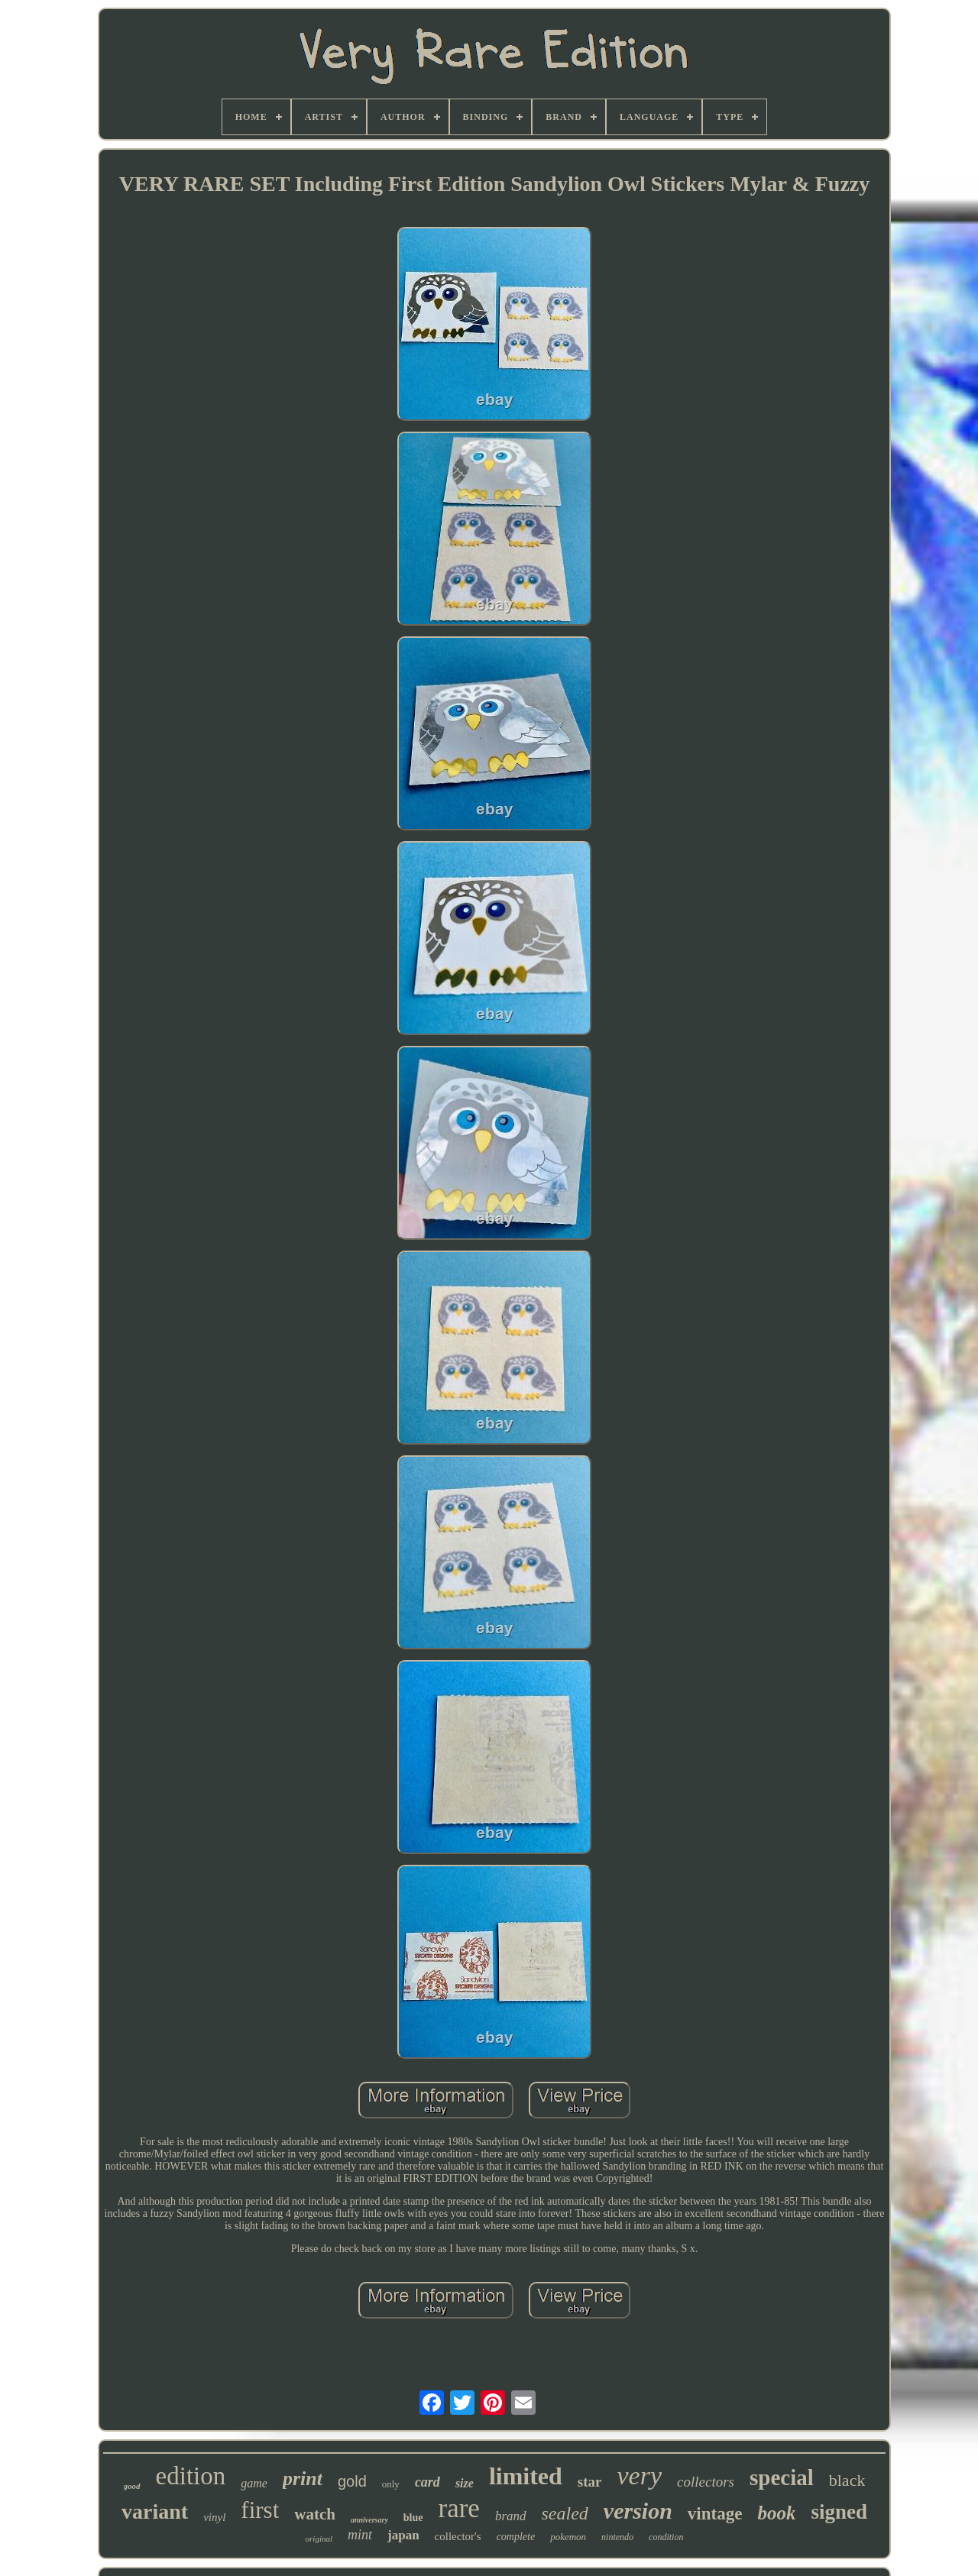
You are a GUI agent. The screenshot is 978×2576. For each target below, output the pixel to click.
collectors (705, 2482)
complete (516, 2536)
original (319, 2538)
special (782, 2477)
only (391, 2484)
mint (360, 2534)
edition (191, 2476)
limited (525, 2476)
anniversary (369, 2520)
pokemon (568, 2536)
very (639, 2475)
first (260, 2510)
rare (459, 2508)
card (427, 2482)
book (776, 2513)
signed (839, 2511)
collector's (458, 2536)
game (254, 2483)
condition (666, 2537)
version (638, 2510)
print (302, 2479)
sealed (565, 2513)
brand (510, 2516)
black (847, 2480)
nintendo (617, 2537)
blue (413, 2517)
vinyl (214, 2517)
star (590, 2482)
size (464, 2483)
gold (352, 2481)
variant (154, 2511)
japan (403, 2535)
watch (314, 2514)
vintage (715, 2513)
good (132, 2485)
